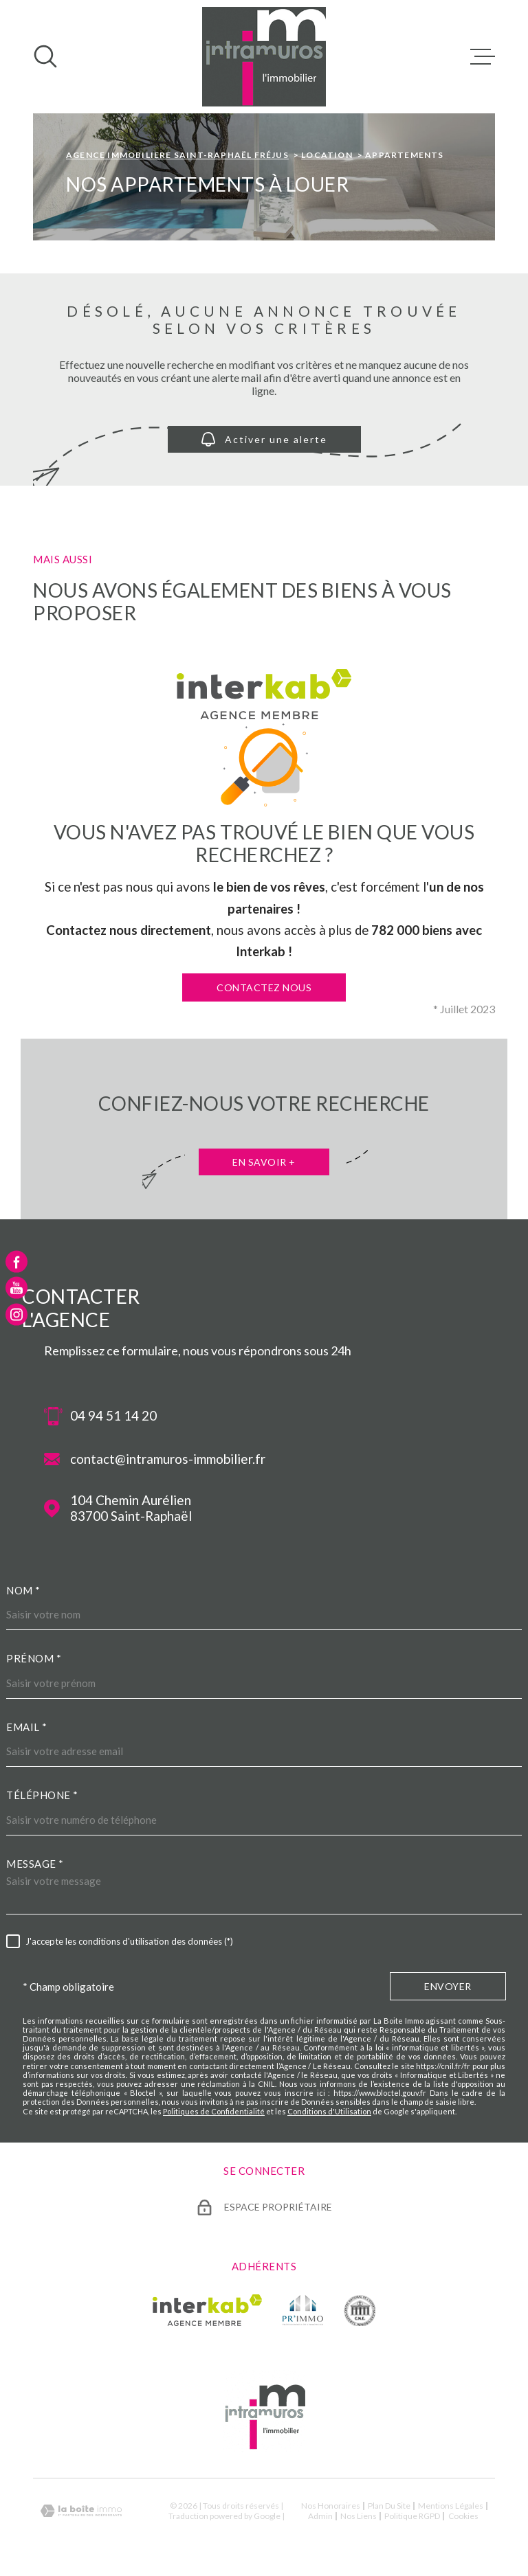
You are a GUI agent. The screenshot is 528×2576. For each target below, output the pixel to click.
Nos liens (358, 2516)
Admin (320, 2516)
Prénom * (33, 1658)
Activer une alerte (264, 439)
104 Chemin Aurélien (131, 1508)
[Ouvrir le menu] (482, 56)
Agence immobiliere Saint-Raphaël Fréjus (177, 155)
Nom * (23, 1590)
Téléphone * (42, 1795)
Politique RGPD (412, 2516)
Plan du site (389, 2505)
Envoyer (448, 1987)
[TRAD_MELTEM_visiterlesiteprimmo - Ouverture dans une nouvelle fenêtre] (303, 2310)
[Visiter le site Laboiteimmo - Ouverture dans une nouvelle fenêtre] (81, 2511)
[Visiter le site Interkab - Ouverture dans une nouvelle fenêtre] (207, 2310)
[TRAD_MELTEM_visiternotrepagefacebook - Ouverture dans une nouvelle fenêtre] (17, 1262)
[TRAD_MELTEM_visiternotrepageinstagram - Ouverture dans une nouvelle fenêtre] (17, 1314)
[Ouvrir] (45, 56)
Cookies (463, 2516)
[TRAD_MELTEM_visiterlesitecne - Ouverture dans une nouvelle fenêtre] (359, 2310)
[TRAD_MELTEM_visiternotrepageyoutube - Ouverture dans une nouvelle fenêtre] (17, 1288)
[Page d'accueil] (264, 56)
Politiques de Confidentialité (214, 2111)
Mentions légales (450, 2505)
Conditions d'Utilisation (329, 2111)
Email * (26, 1727)
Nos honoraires (330, 2505)
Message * (35, 1863)
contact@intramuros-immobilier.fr (167, 1459)
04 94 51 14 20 (113, 1415)
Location (327, 155)
